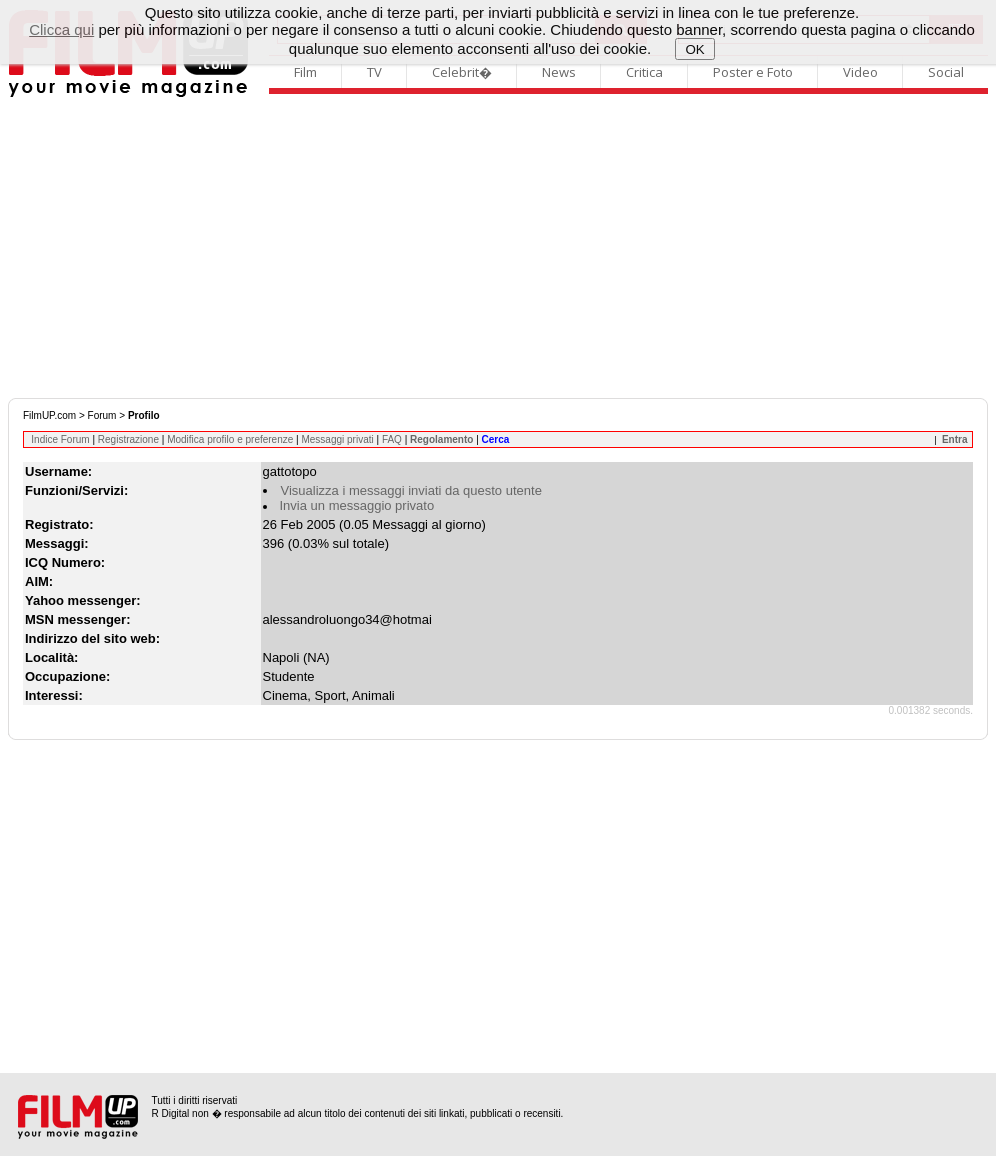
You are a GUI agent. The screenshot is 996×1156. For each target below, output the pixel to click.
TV (374, 72)
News (559, 72)
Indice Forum (60, 439)
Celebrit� (462, 72)
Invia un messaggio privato (357, 505)
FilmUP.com (49, 415)
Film (305, 72)
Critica (644, 72)
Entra (955, 439)
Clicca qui (61, 29)
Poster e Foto (753, 72)
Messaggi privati (337, 439)
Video (860, 72)
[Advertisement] (498, 248)
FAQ (392, 439)
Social (946, 72)
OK (695, 49)
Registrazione (128, 439)
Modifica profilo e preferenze (230, 439)
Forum (102, 415)
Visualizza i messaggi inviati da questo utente (411, 490)
